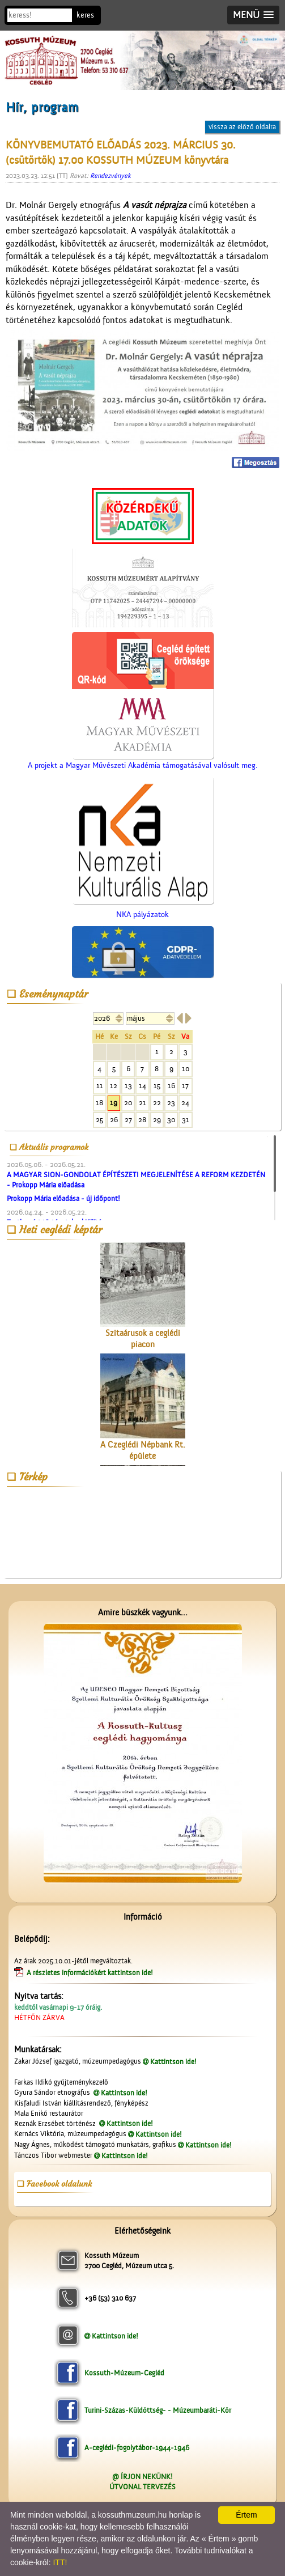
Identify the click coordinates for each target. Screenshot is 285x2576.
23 (171, 1102)
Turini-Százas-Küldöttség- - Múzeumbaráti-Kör (157, 2410)
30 (171, 1119)
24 (185, 1102)
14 (142, 1085)
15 (157, 1085)
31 (185, 1119)
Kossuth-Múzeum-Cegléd (124, 2373)
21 (142, 1102)
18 (99, 1102)
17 (185, 1085)
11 (99, 1085)
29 (157, 1119)
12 (113, 1085)
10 (185, 1068)
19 (113, 1102)
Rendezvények (110, 176)
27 (128, 1119)
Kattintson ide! (173, 2061)
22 (157, 1102)
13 (128, 1085)
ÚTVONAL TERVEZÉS (142, 2486)
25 (99, 1119)
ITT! (60, 2562)
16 (171, 1085)
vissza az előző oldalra (242, 126)
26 (114, 1119)
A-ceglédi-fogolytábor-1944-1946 (136, 2447)
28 (142, 1119)
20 (128, 1102)
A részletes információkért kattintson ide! (91, 1972)
